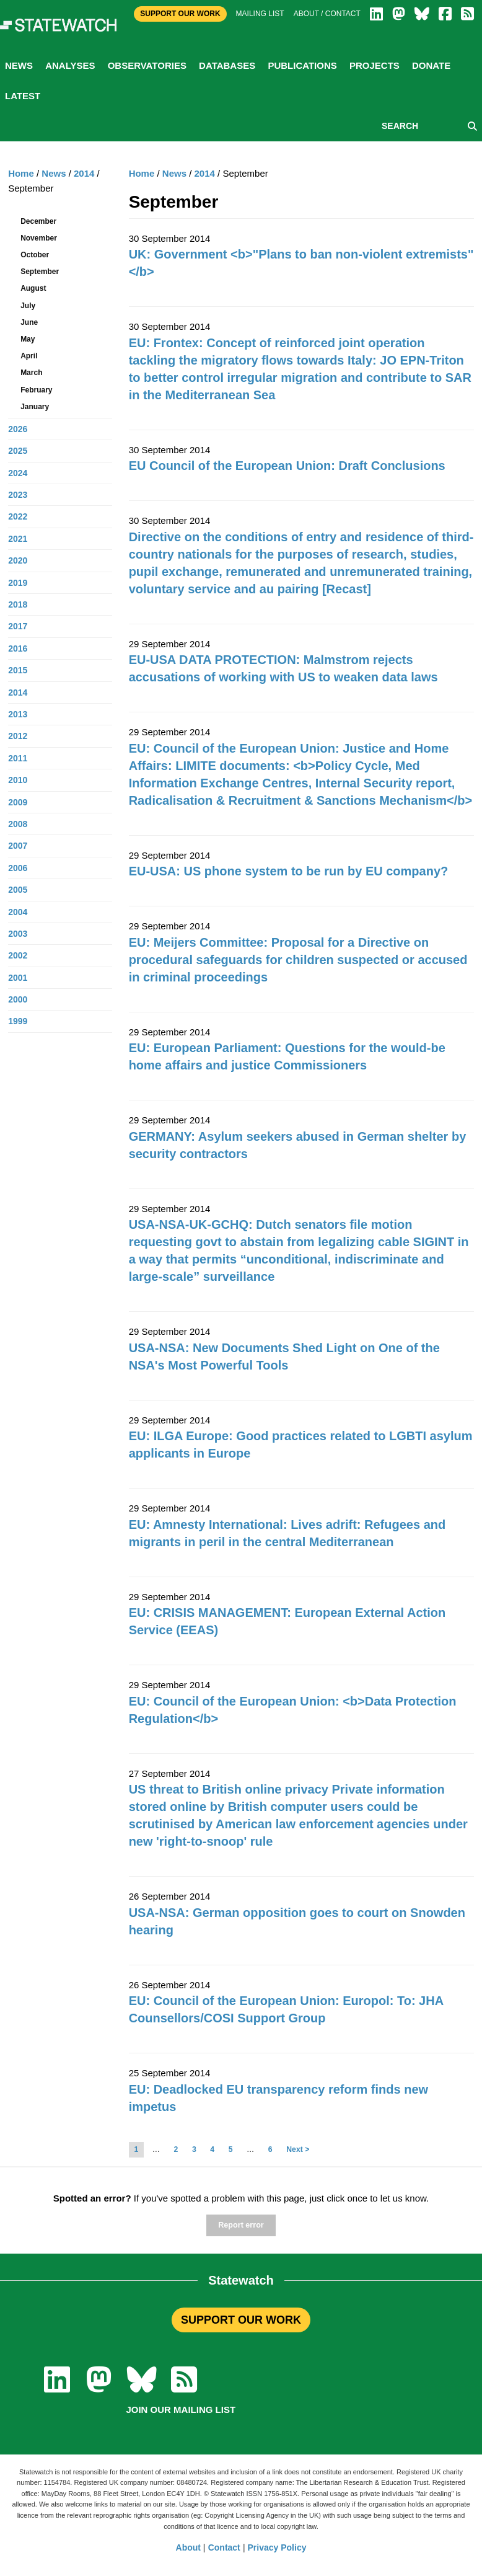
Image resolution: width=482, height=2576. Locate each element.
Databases (227, 65)
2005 (17, 890)
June (29, 322)
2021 (17, 539)
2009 (17, 802)
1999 (17, 1021)
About (188, 2547)
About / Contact (327, 13)
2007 (17, 846)
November (38, 238)
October (34, 254)
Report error (240, 2225)
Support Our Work (180, 13)
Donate (431, 65)
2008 (17, 824)
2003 (17, 934)
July (27, 305)
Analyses (70, 65)
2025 (17, 451)
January (34, 406)
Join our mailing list (180, 2409)
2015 (17, 670)
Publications (302, 65)
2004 (17, 912)
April (28, 356)
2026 (17, 429)
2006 (17, 868)
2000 (17, 999)
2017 (17, 626)
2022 (17, 516)
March (31, 372)
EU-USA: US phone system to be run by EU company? (289, 871)
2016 (17, 648)
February (36, 390)
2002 (17, 955)
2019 (17, 583)
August (33, 288)
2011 (17, 758)
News (19, 65)
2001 (17, 978)
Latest (22, 96)
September (39, 271)
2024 (17, 473)
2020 (17, 560)
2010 (17, 780)
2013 (17, 714)
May (27, 339)
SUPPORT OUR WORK (241, 2320)
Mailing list (260, 13)
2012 (17, 736)
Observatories (147, 65)
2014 (205, 173)
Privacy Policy (277, 2547)
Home (142, 173)
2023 (17, 495)
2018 (17, 604)
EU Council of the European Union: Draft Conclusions (287, 465)
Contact (224, 2547)
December (38, 221)
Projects (374, 65)
